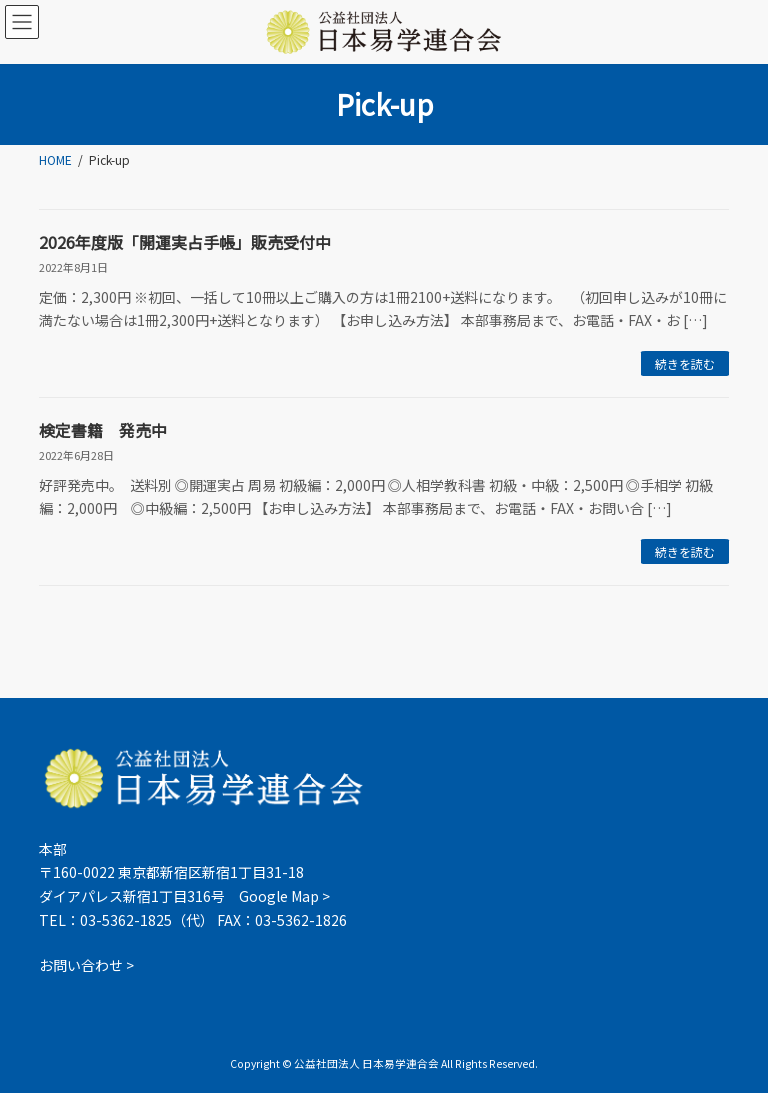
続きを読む (685, 363)
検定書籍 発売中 (103, 430)
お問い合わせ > (86, 965)
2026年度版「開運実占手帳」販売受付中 (185, 242)
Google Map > (284, 896)
